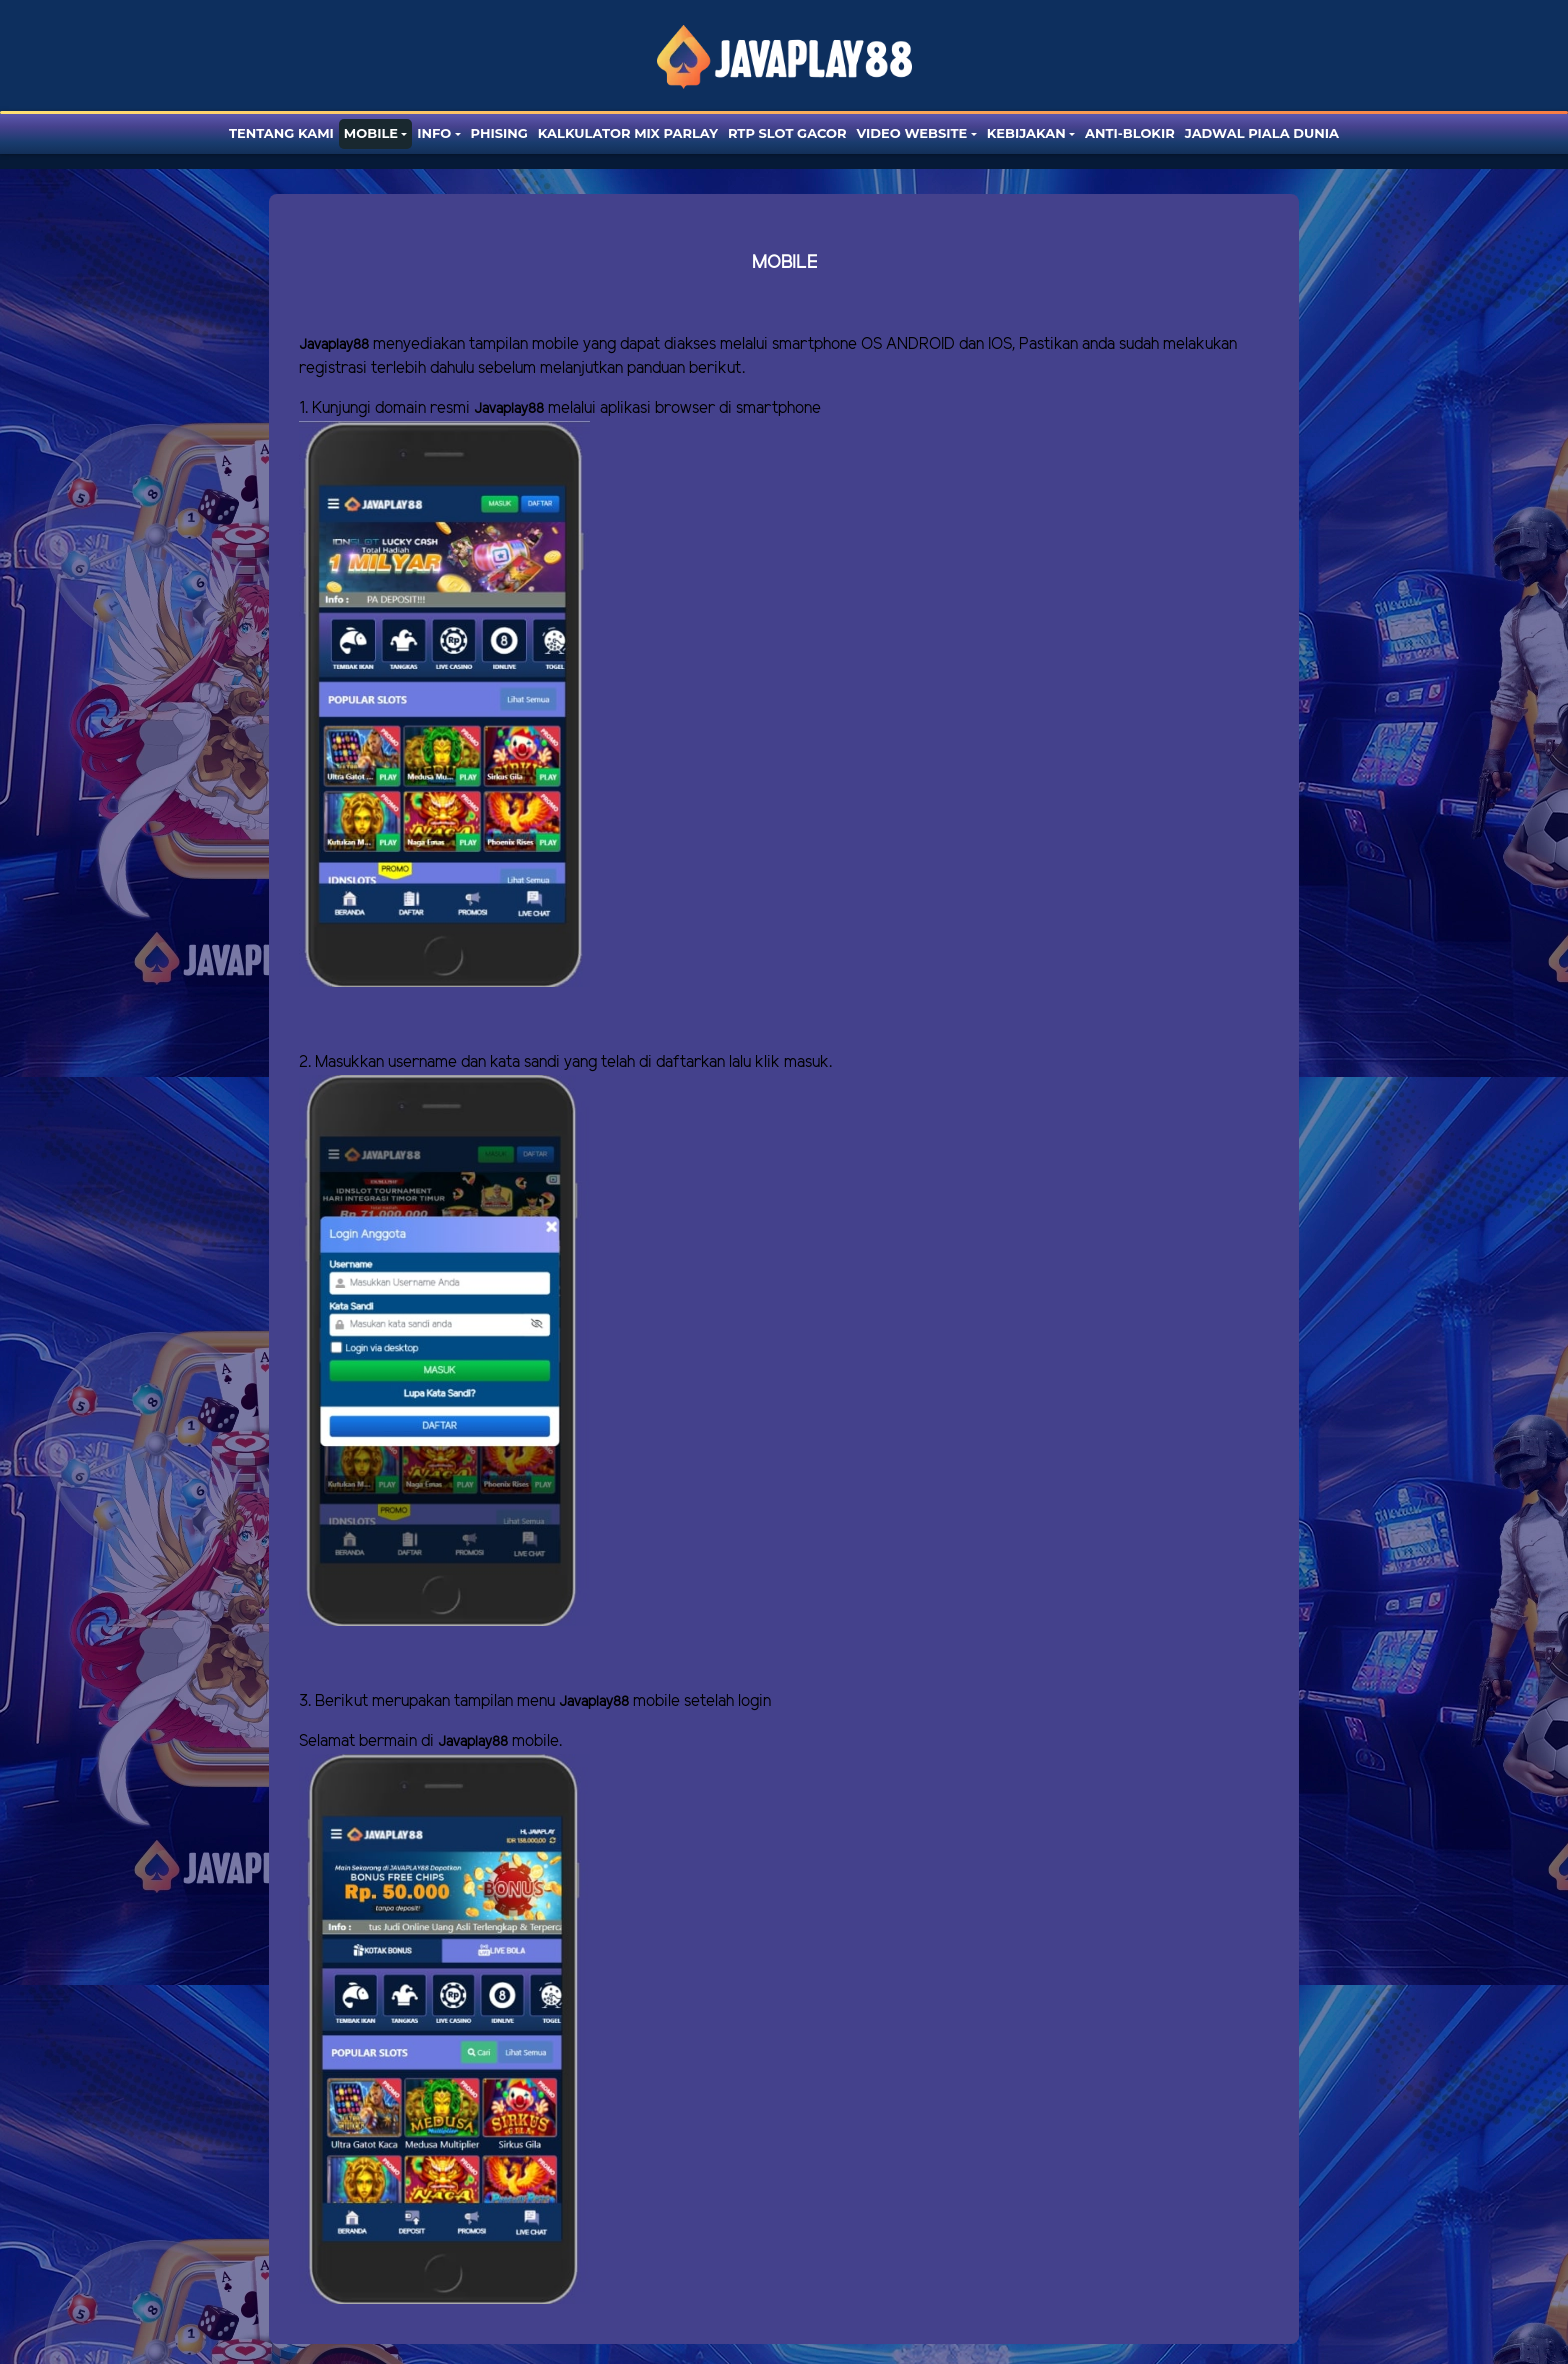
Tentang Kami (281, 133)
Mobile (371, 133)
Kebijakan (1026, 133)
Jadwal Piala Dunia (1262, 133)
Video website (912, 133)
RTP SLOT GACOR (787, 133)
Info (434, 133)
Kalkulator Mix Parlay (628, 133)
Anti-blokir (1130, 133)
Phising (499, 133)
